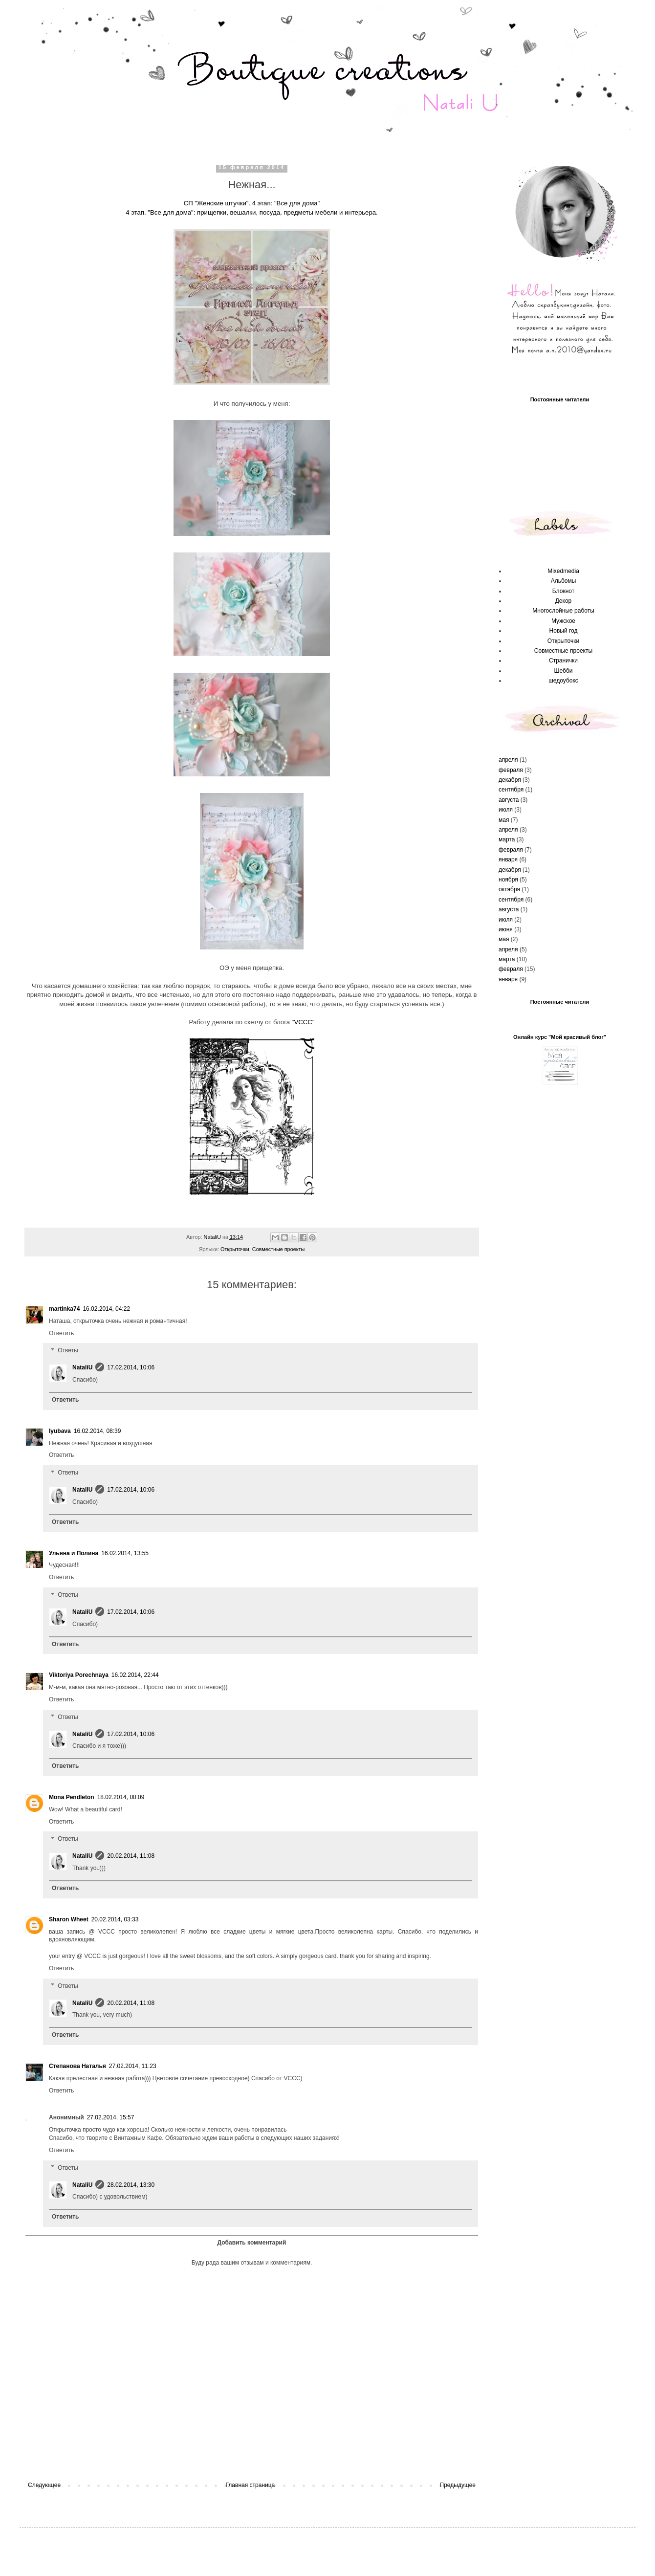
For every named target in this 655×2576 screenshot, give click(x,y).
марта (507, 839)
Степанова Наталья (77, 2066)
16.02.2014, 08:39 (97, 1431)
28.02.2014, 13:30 (130, 2184)
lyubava (60, 1431)
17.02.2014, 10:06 (130, 1367)
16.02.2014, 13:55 (125, 1553)
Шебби (563, 670)
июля (506, 809)
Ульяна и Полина (73, 1553)
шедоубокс (563, 680)
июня (506, 929)
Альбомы (563, 580)
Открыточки (234, 1249)
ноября (508, 879)
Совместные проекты (278, 1249)
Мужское (563, 620)
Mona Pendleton (71, 1797)
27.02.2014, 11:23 (132, 2066)
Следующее (44, 2485)
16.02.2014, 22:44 (135, 1675)
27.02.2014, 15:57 (110, 2117)
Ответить (61, 1333)
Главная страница (250, 2485)
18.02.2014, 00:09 (121, 1797)
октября (509, 889)
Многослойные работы (563, 610)
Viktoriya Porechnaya (79, 1675)
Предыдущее (458, 2485)
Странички (563, 660)
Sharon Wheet (68, 1919)
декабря (510, 779)
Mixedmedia (563, 571)
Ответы (68, 1350)
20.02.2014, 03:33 (115, 1919)
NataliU (82, 1367)
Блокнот (563, 591)
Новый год (563, 630)
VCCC (303, 1022)
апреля (508, 759)
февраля (511, 770)
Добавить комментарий (252, 2242)
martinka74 (64, 1308)
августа (509, 799)
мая (504, 819)
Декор (563, 600)
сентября (511, 789)
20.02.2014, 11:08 (130, 1855)
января (508, 859)
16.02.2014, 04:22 (106, 1308)
